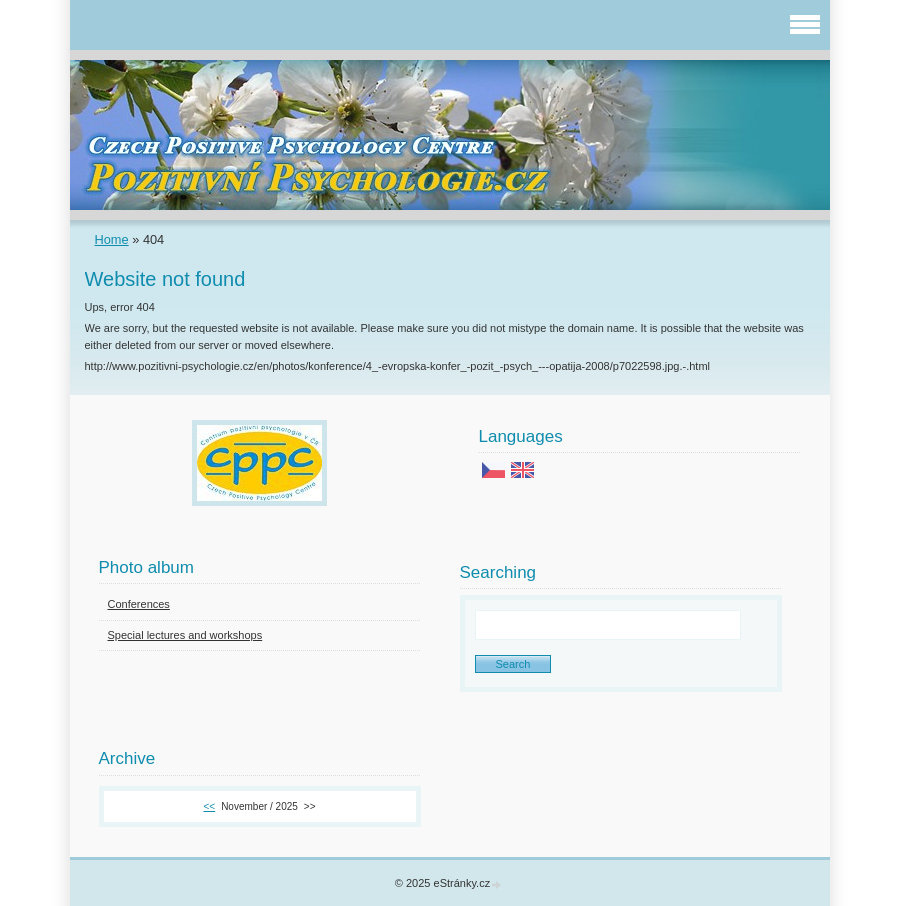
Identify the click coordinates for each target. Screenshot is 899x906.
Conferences (139, 604)
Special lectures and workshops (185, 635)
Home (112, 239)
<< (209, 806)
